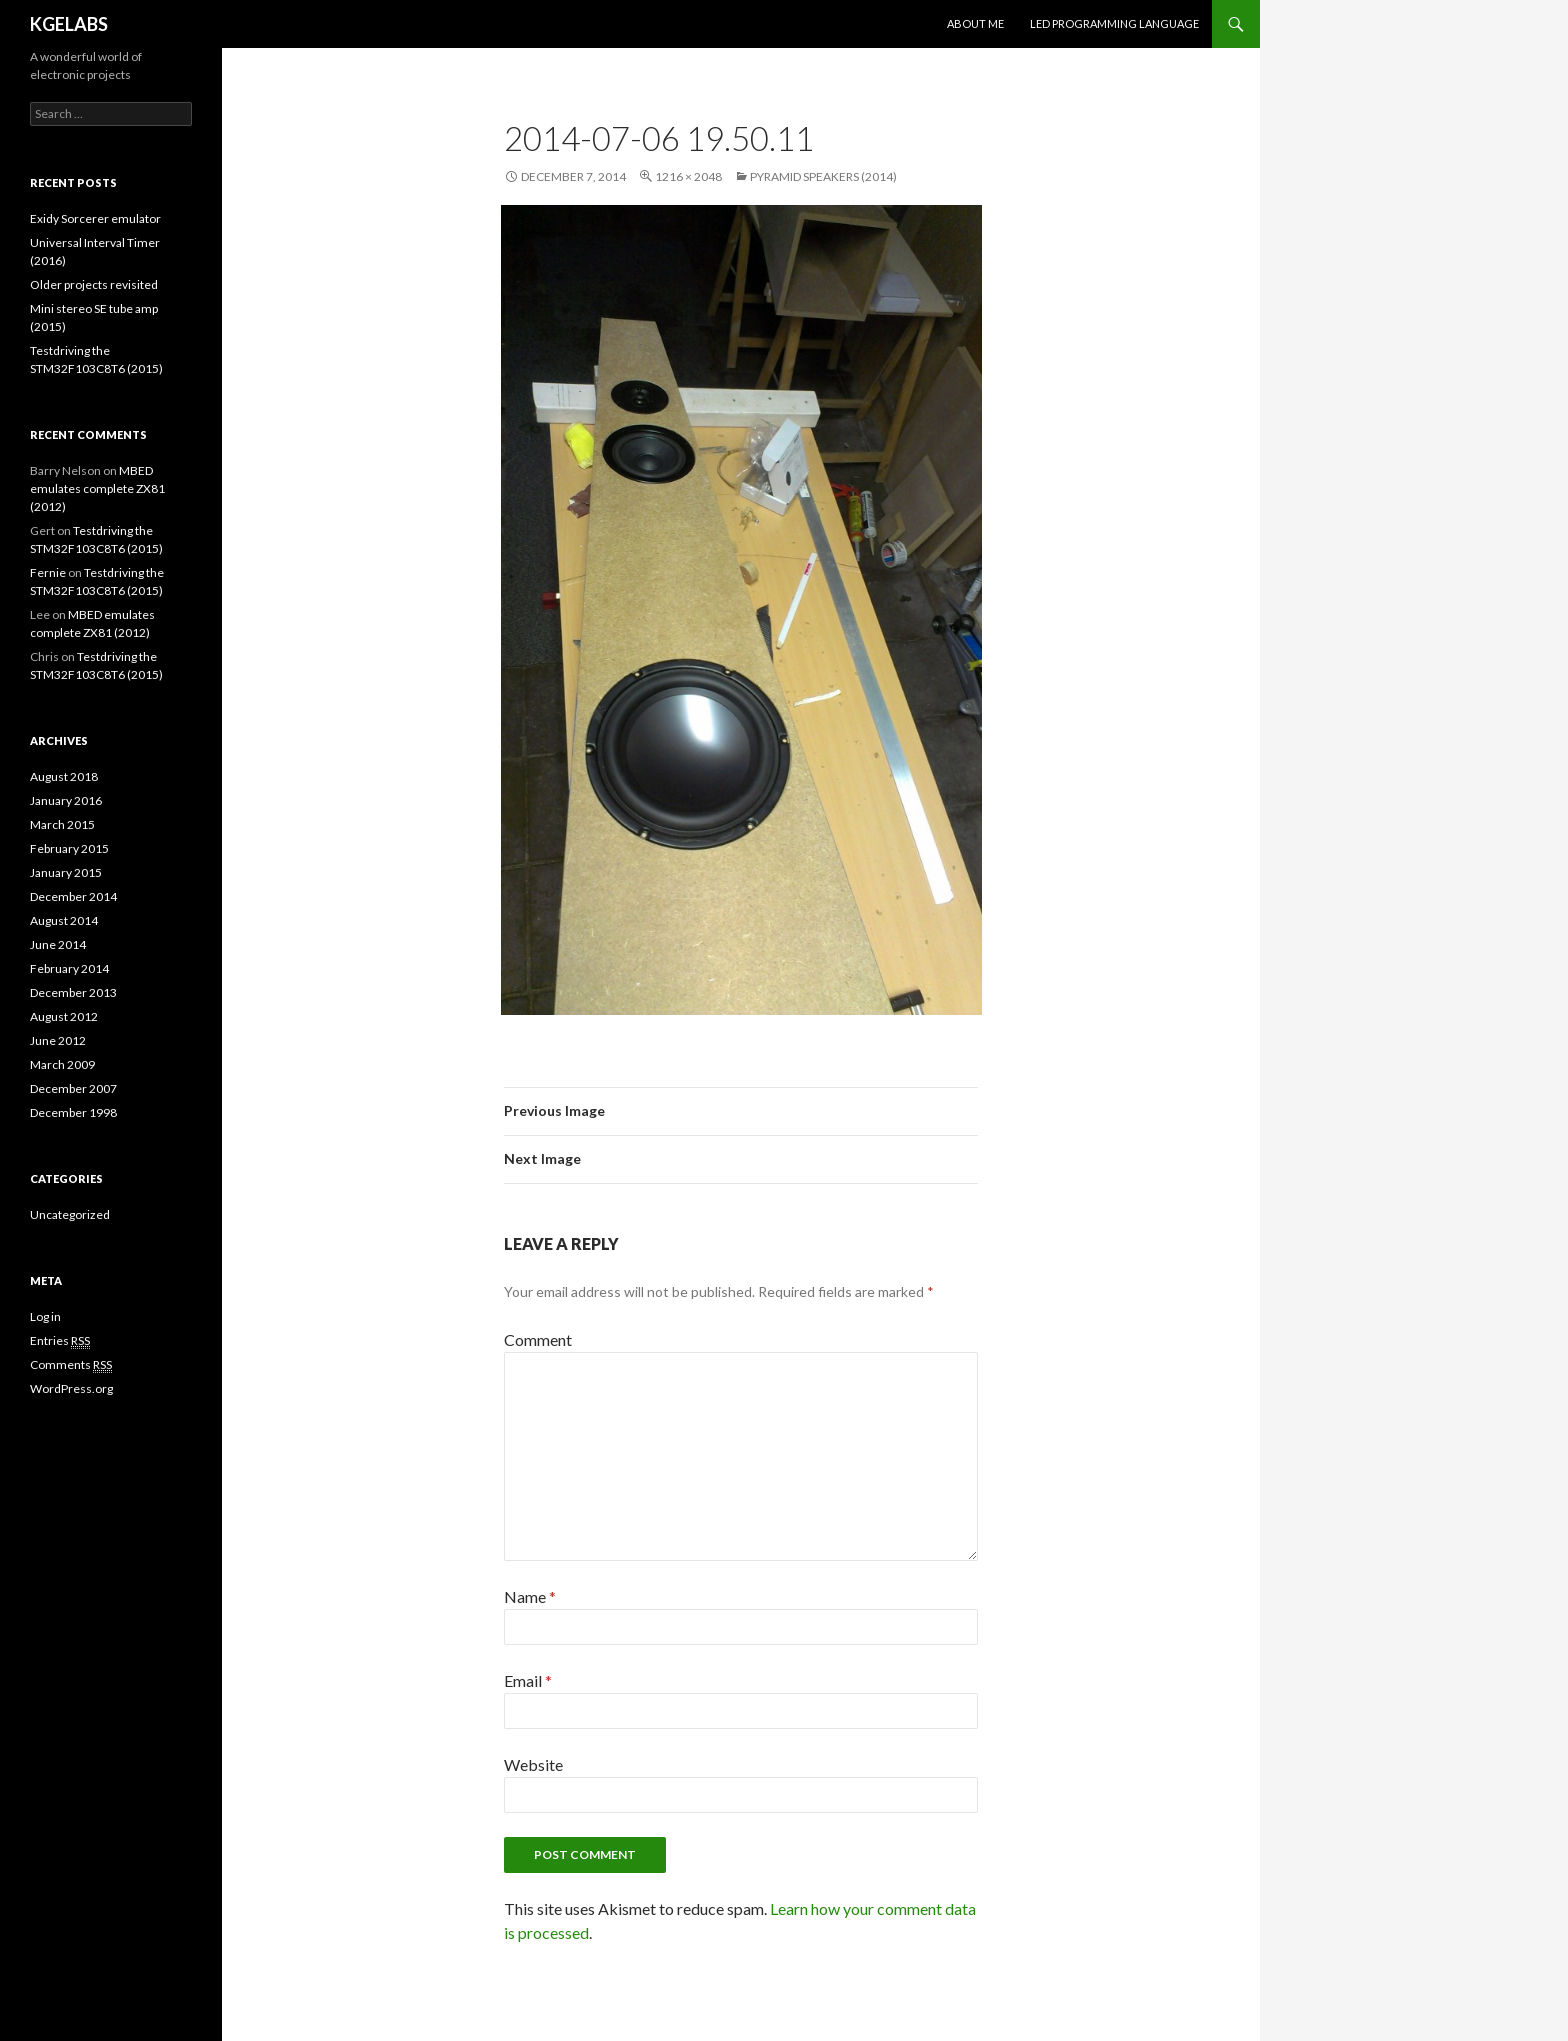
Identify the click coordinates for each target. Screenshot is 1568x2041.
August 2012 (64, 1016)
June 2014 (58, 944)
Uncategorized (70, 1214)
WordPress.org (71, 1388)
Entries (60, 1341)
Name (530, 1596)
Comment (538, 1339)
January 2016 (66, 800)
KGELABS (69, 24)
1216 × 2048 (688, 176)
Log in (45, 1316)
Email (528, 1680)
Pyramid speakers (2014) (823, 176)
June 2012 (58, 1040)
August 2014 (64, 920)
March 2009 (62, 1064)
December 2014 (73, 896)
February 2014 (69, 968)
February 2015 (69, 848)
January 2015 (66, 872)
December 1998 (73, 1112)
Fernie (48, 572)
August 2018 (64, 776)
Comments (71, 1365)
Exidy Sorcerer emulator (95, 218)
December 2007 (73, 1088)
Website (533, 1764)
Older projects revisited (94, 284)
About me (975, 23)
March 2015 (62, 824)
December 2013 (73, 992)
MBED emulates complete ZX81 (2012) (97, 488)
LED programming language (1114, 23)
